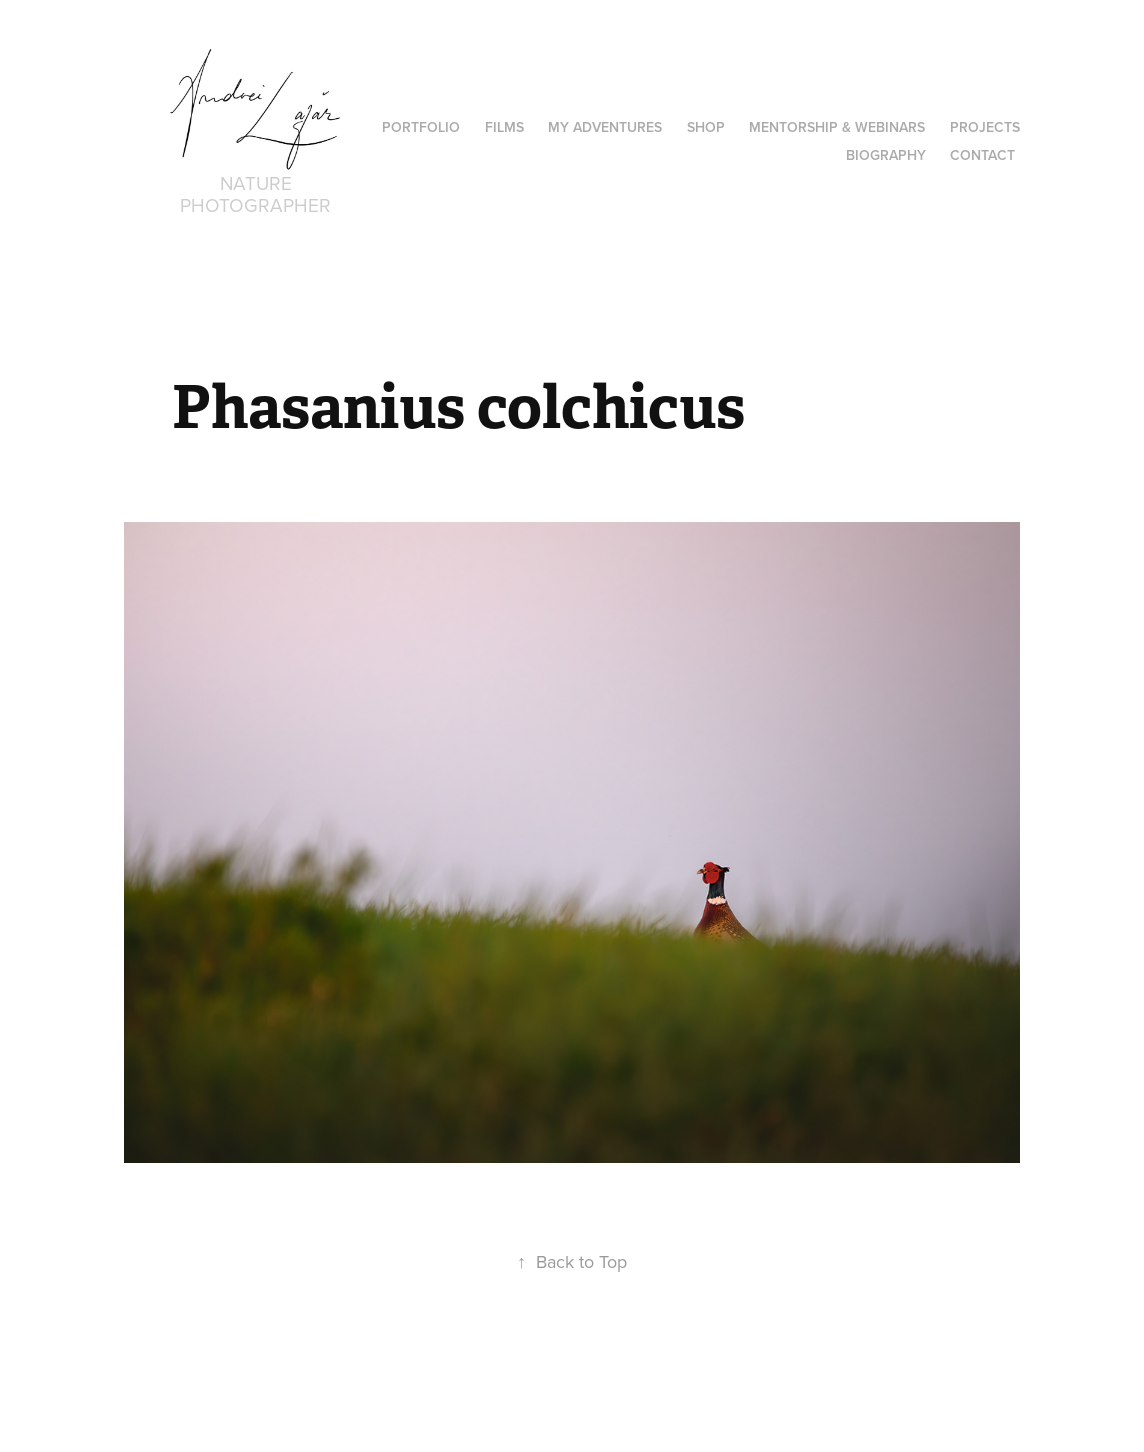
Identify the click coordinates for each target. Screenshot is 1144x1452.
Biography (886, 155)
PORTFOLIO (421, 127)
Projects (985, 127)
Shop (706, 127)
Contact (982, 155)
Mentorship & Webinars (837, 127)
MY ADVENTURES (605, 127)
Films (504, 127)
